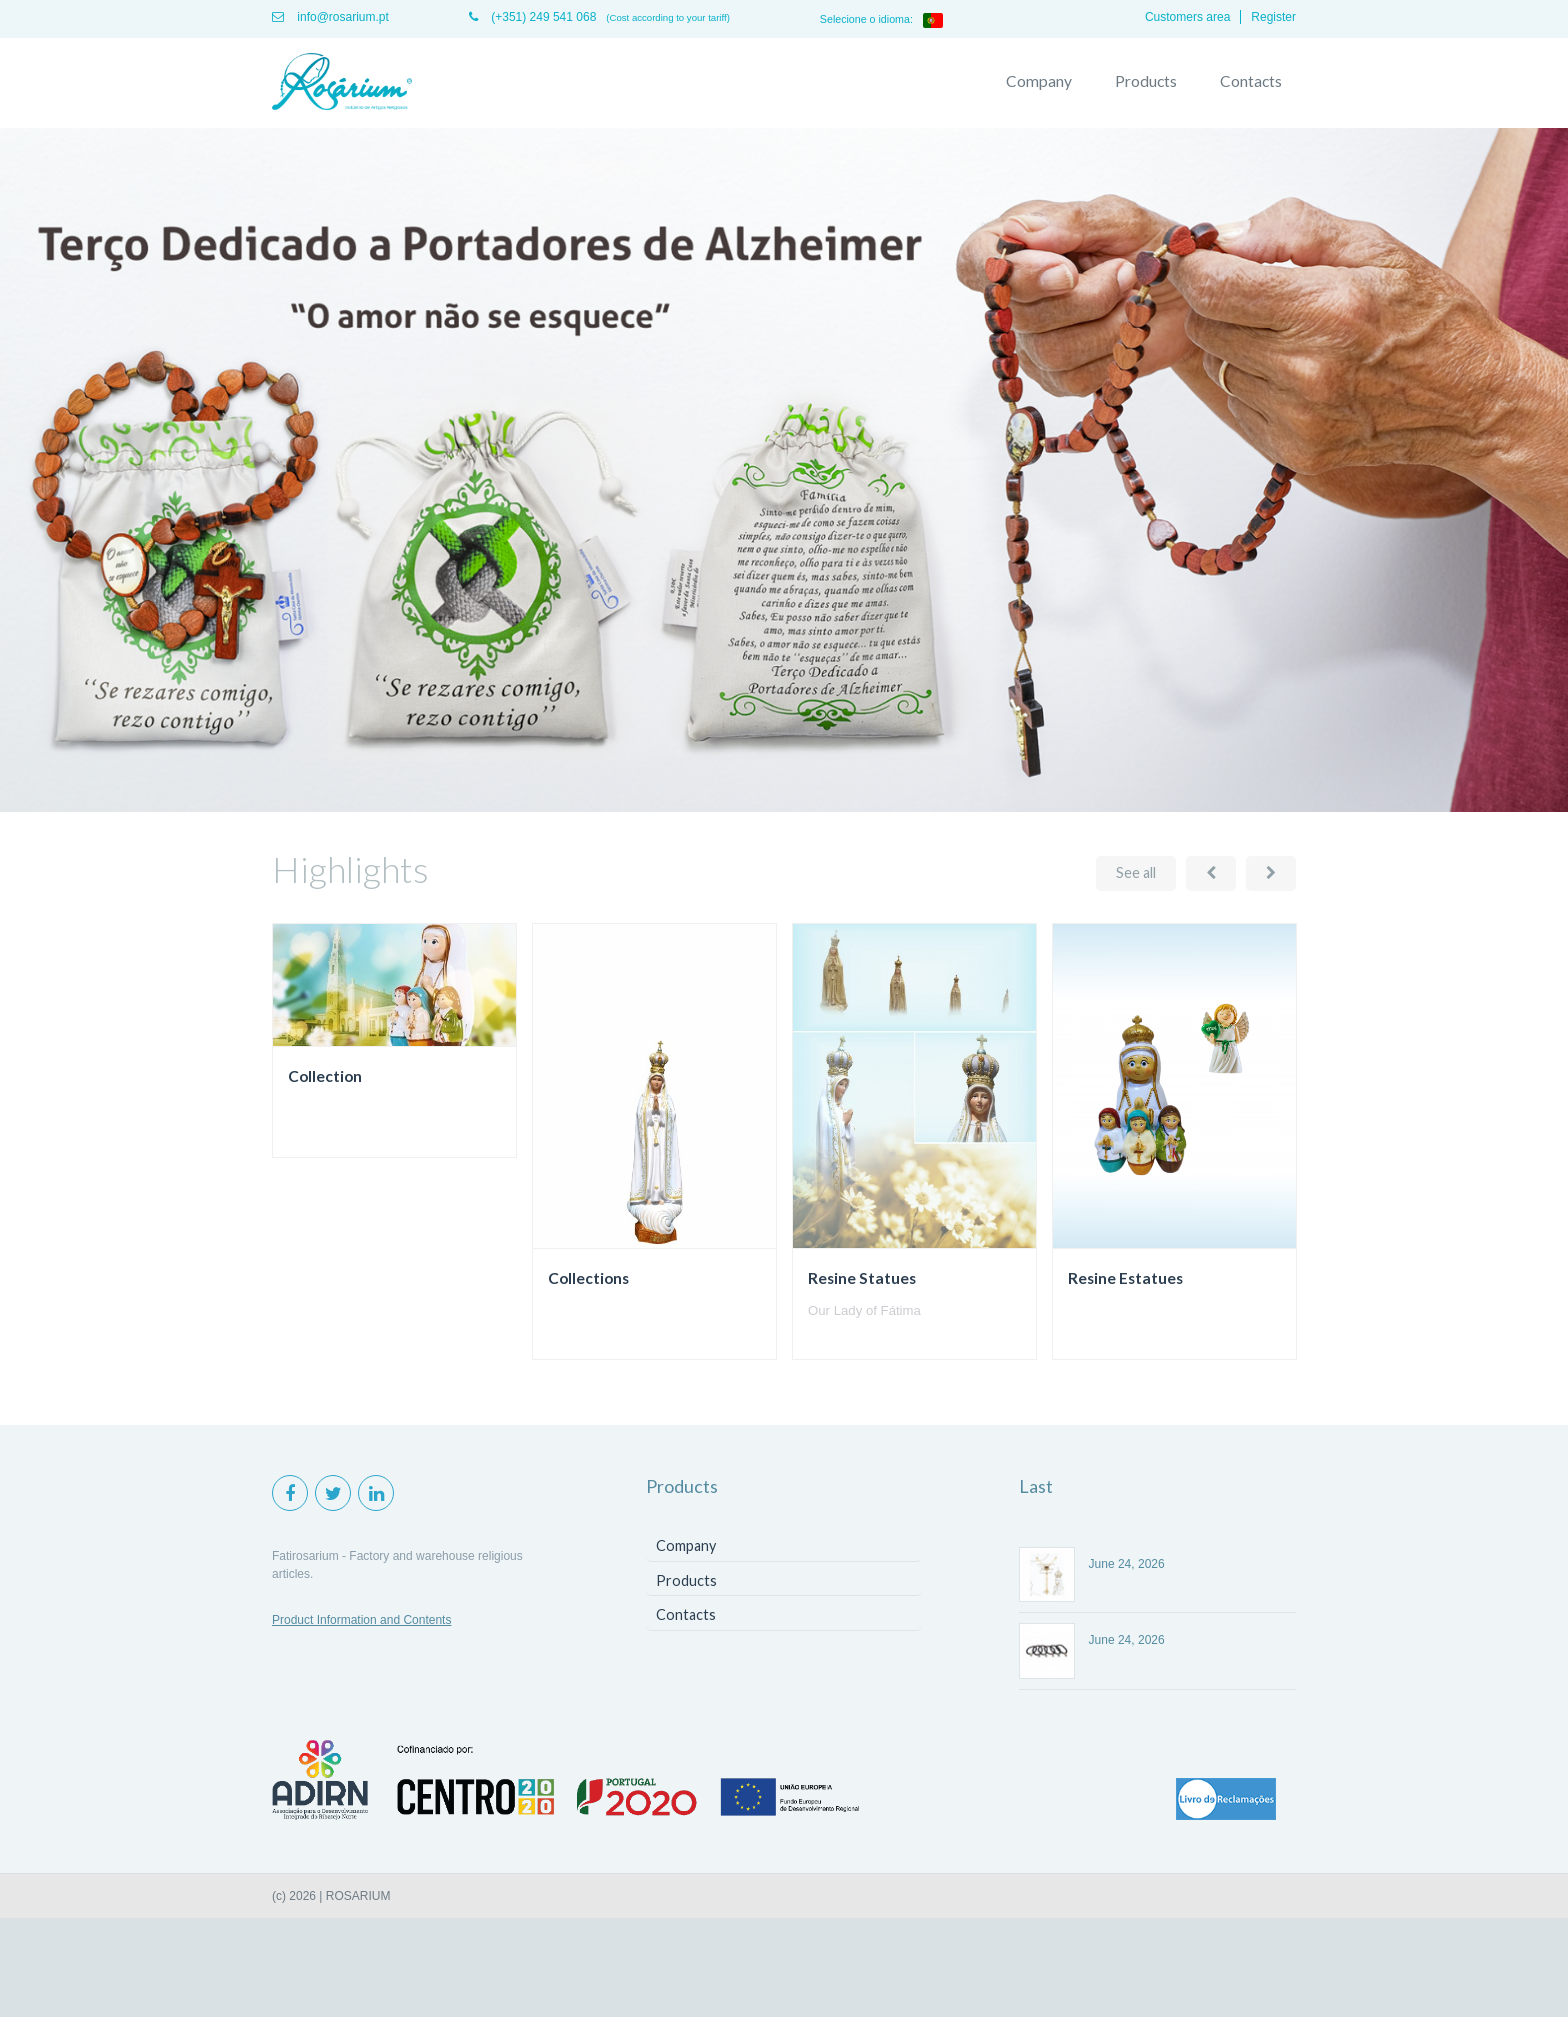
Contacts (1251, 81)
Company (1039, 81)
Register (1273, 17)
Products (1146, 81)
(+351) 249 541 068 (532, 17)
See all (1136, 872)
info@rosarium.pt (330, 17)
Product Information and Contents (361, 1620)
